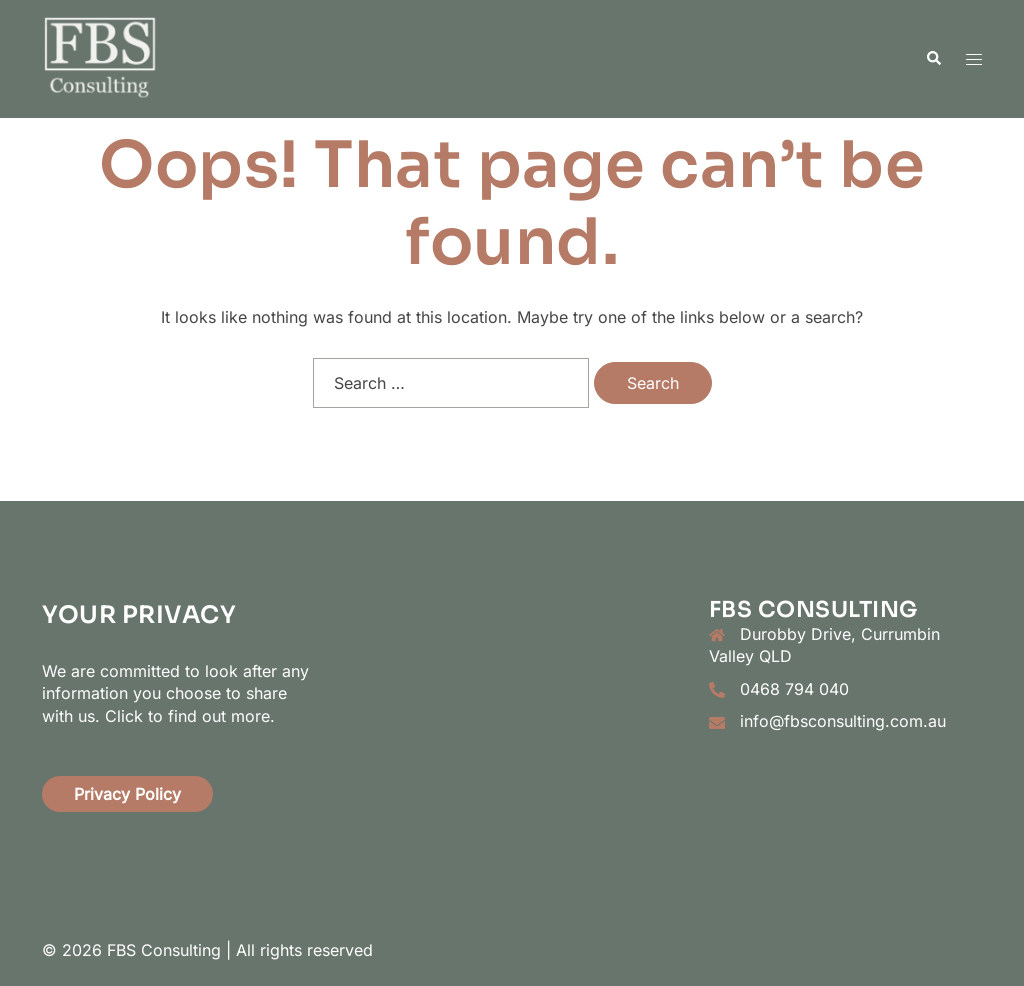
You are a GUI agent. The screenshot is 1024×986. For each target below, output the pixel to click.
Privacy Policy (127, 794)
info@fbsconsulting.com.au (843, 721)
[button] (933, 59)
